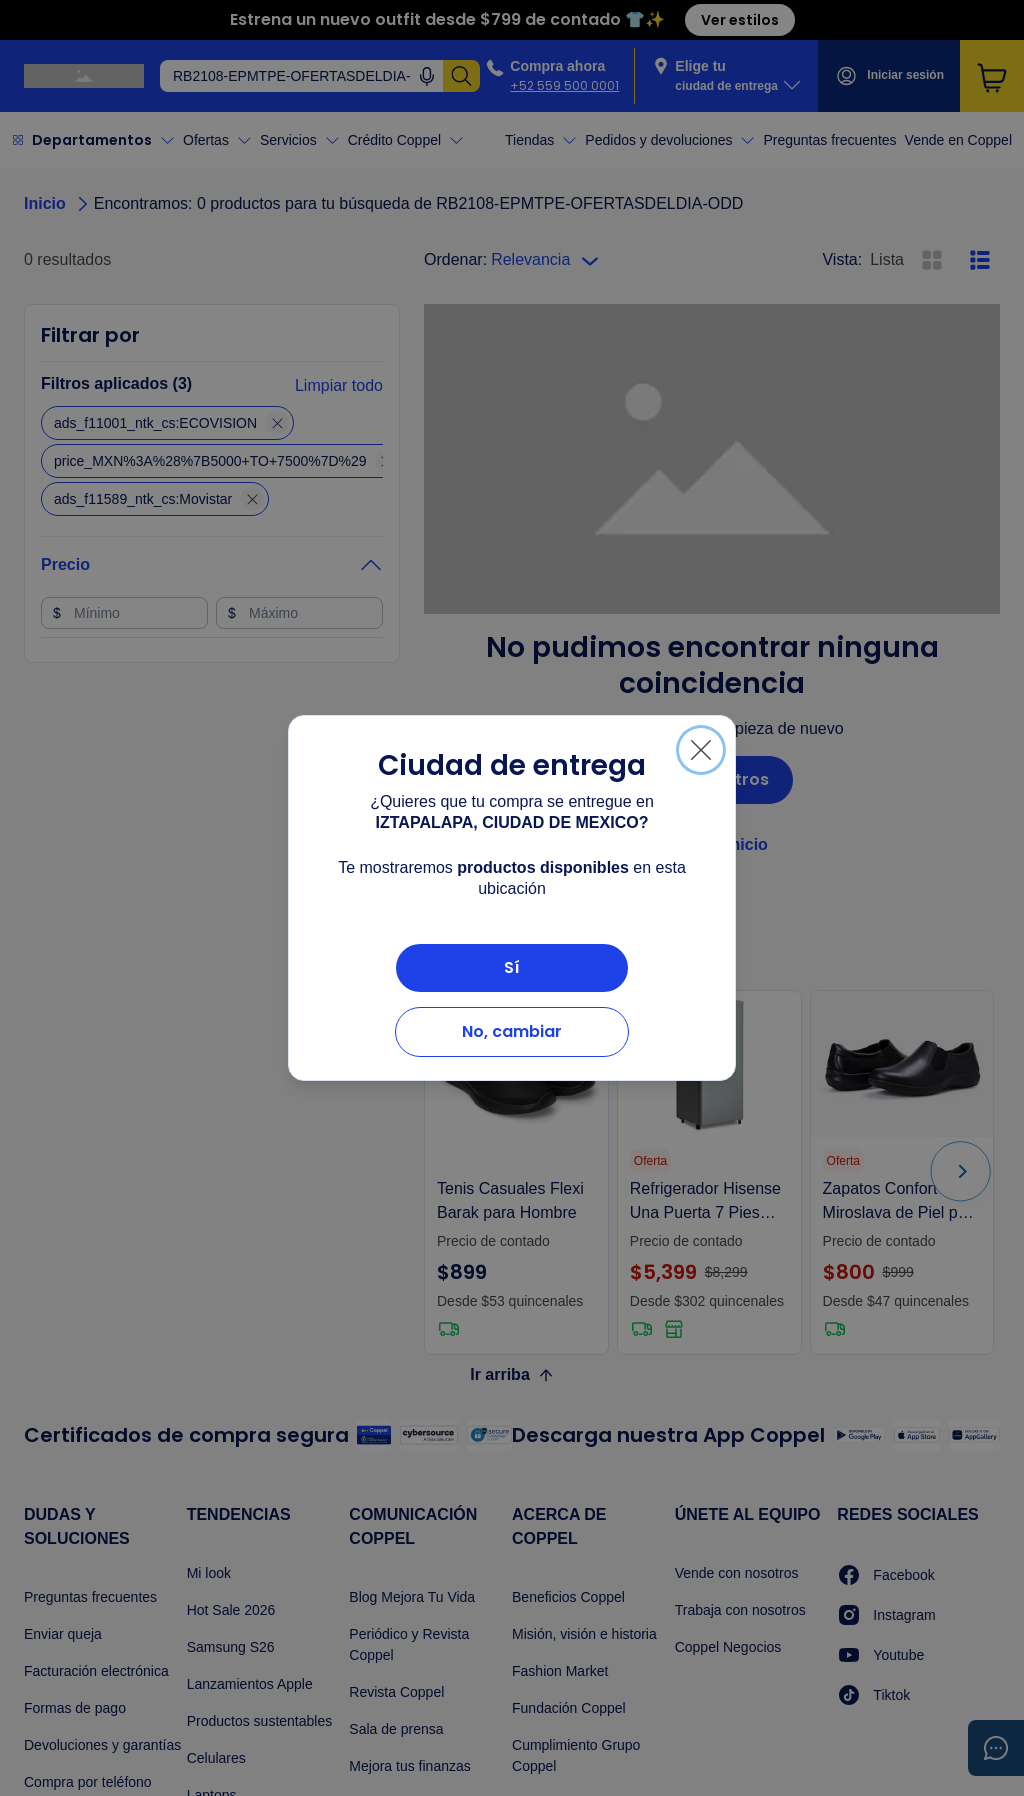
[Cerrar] (701, 750)
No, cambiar (512, 1031)
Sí (512, 967)
